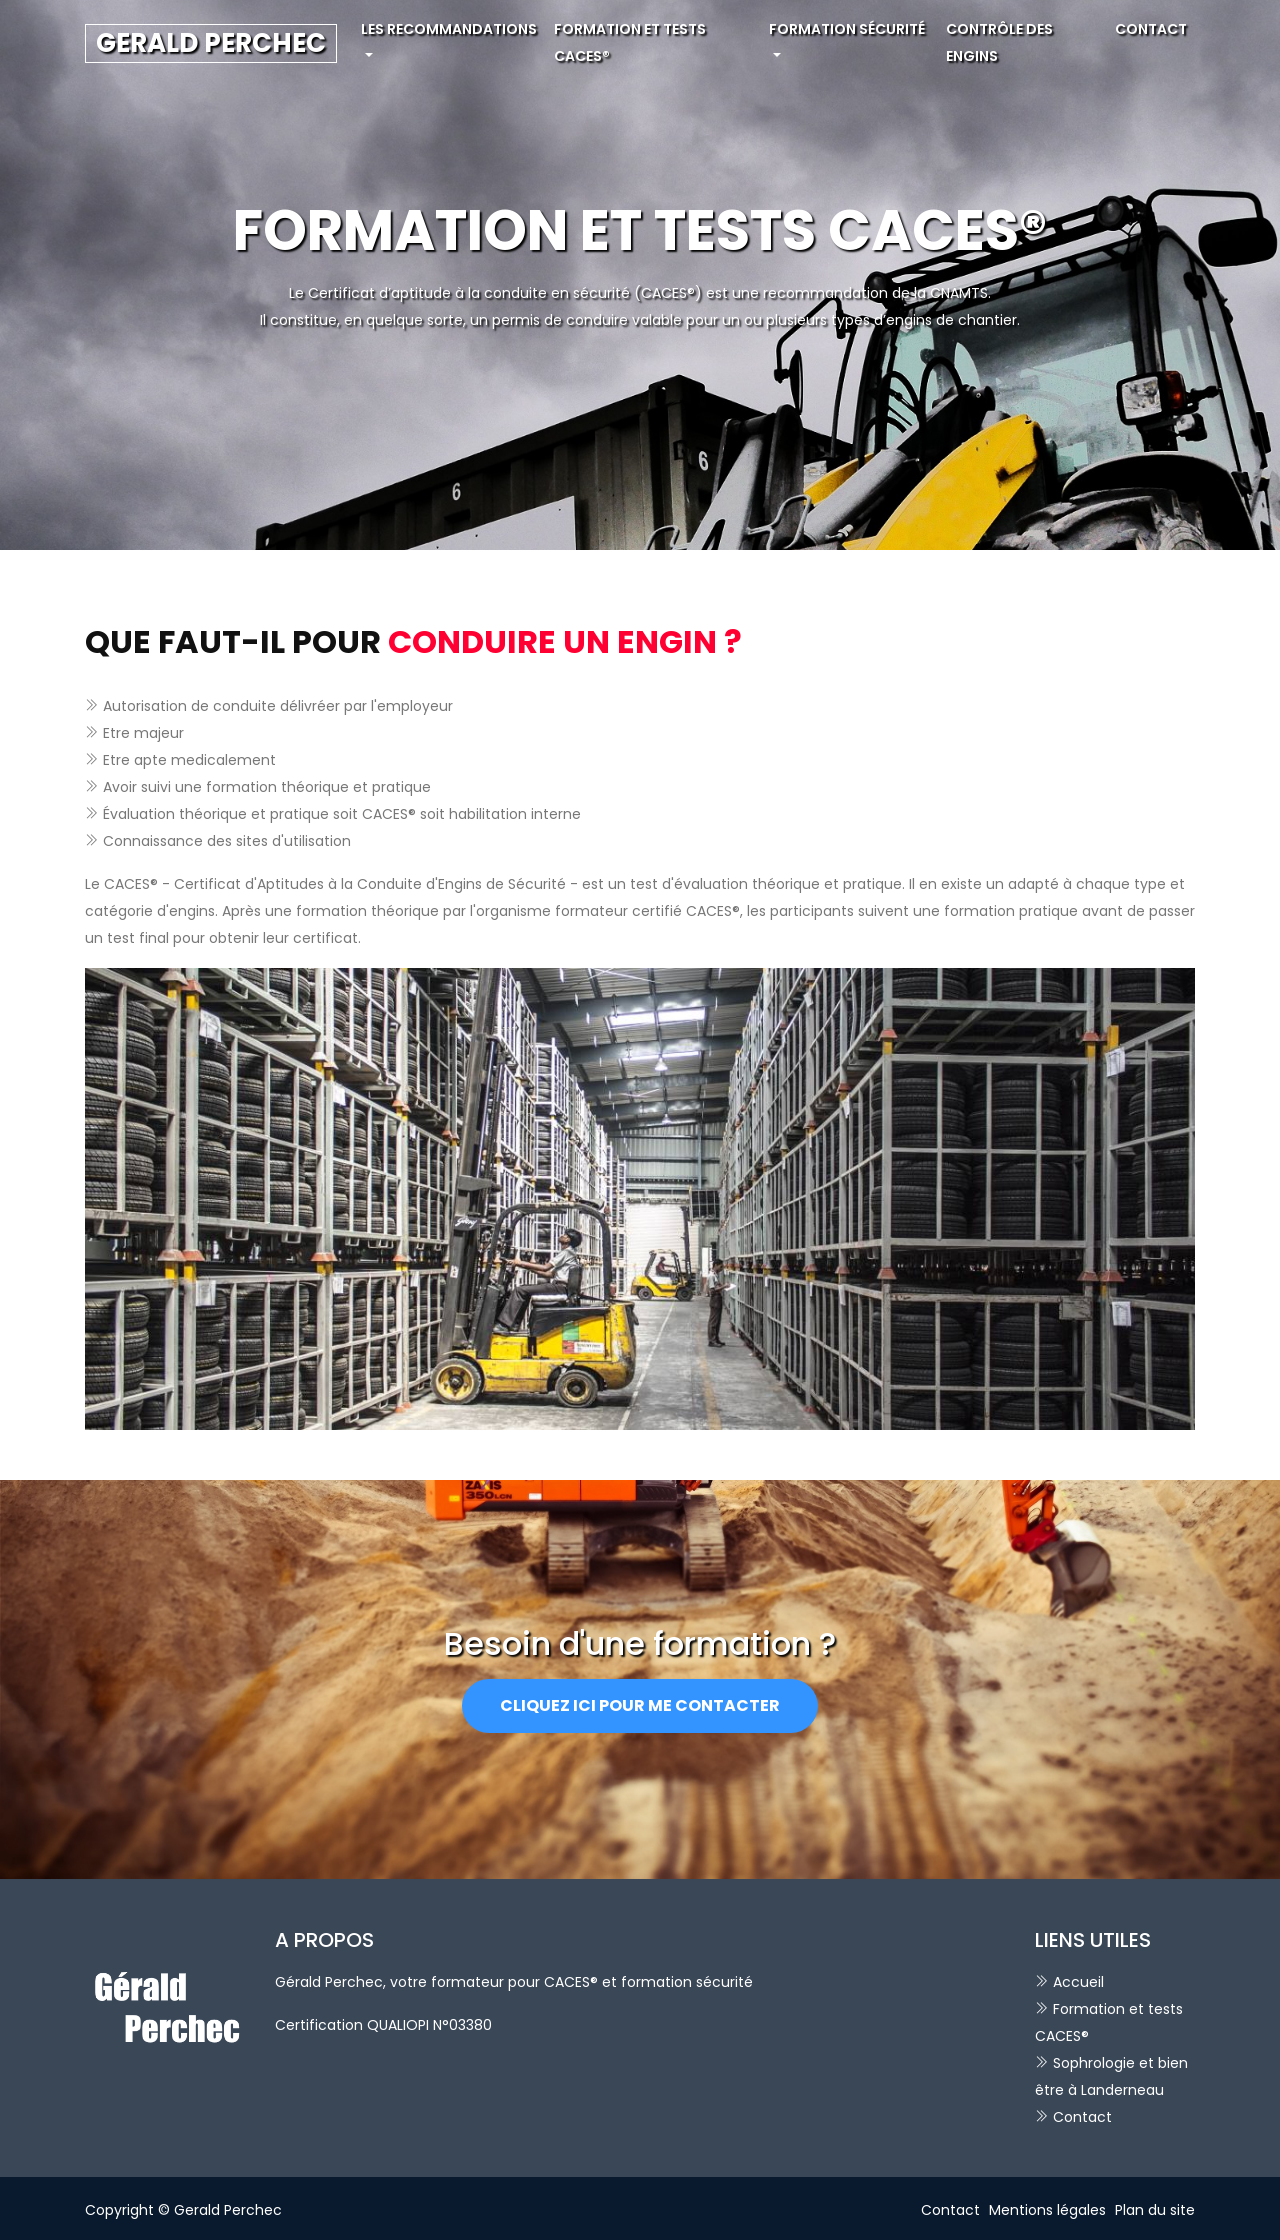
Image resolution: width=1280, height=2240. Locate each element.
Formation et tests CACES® (630, 42)
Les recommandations (449, 29)
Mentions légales (1047, 2210)
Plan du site (1155, 2210)
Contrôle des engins (999, 42)
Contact (1151, 29)
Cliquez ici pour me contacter (640, 1705)
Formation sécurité (847, 29)
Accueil (1078, 1982)
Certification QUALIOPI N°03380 (383, 2025)
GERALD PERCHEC (211, 43)
